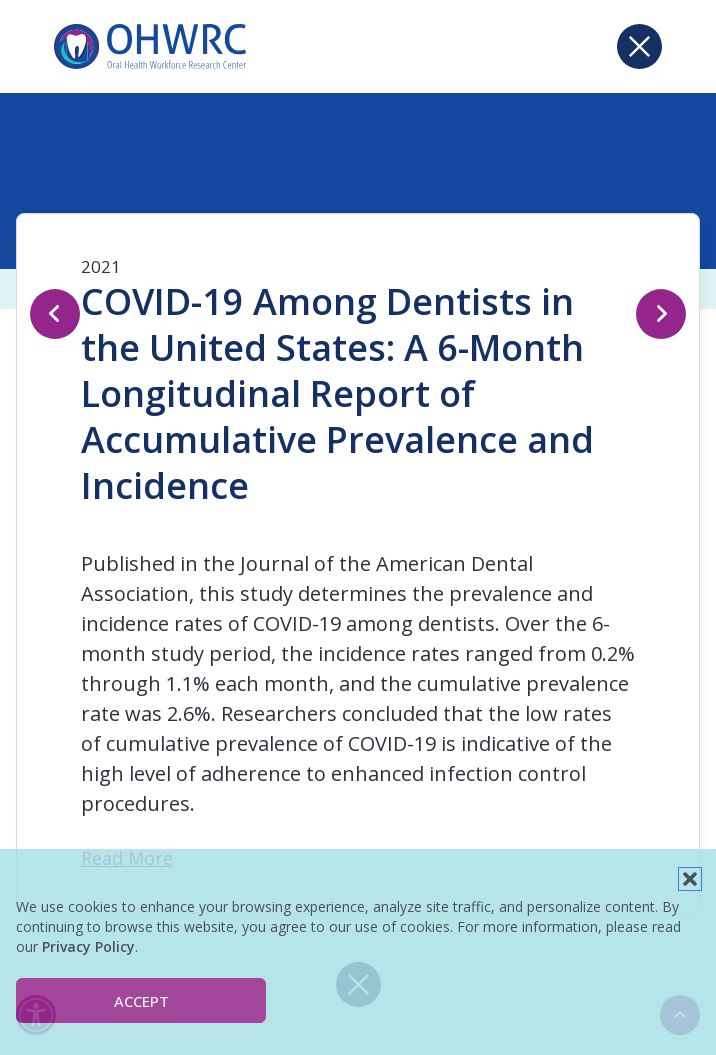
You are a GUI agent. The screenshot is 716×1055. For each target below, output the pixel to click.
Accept (141, 1001)
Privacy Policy (88, 946)
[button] (690, 879)
